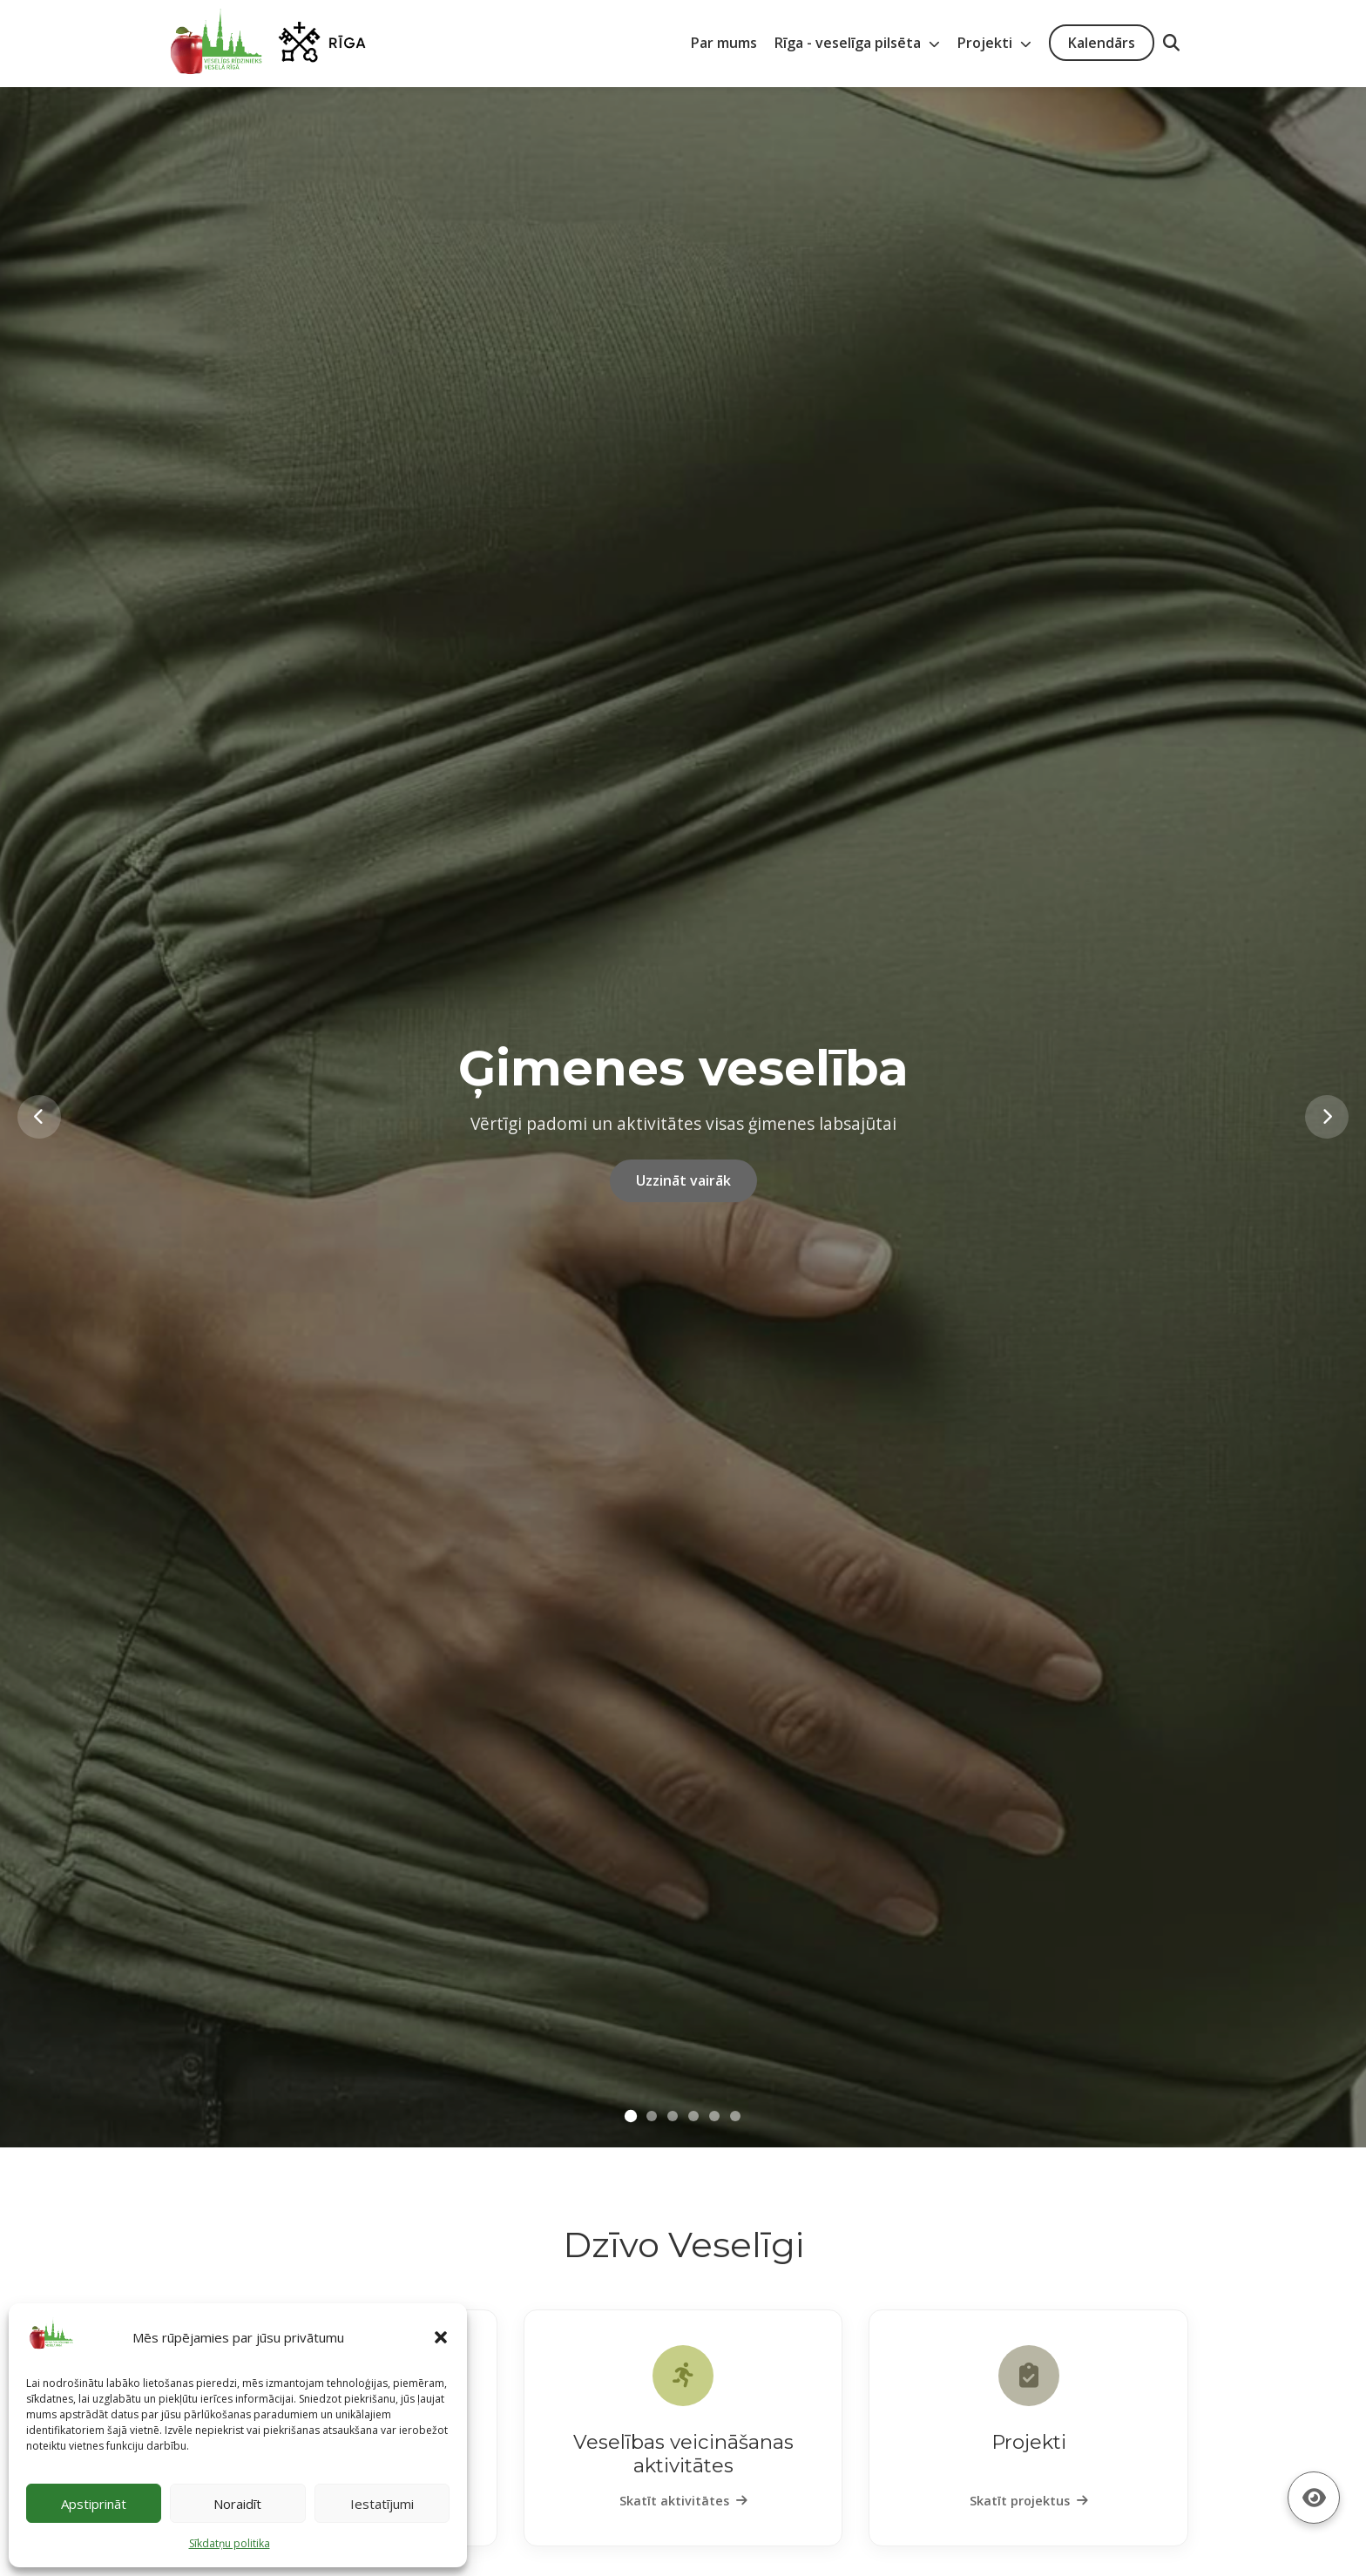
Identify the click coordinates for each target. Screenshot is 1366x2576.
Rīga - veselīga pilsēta (857, 42)
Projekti (994, 42)
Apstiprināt (93, 2503)
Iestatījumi (382, 2503)
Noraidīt (237, 2503)
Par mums (724, 42)
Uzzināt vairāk (683, 1180)
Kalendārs (1101, 42)
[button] (441, 2337)
